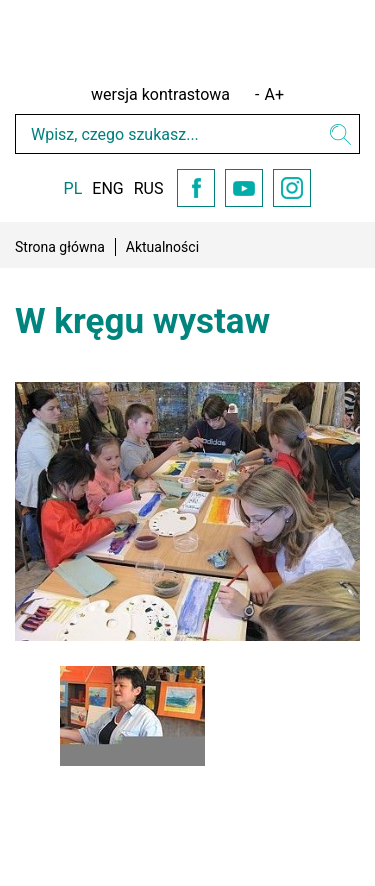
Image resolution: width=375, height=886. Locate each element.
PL (73, 188)
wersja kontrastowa (160, 94)
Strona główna (60, 247)
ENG (107, 188)
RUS (149, 188)
